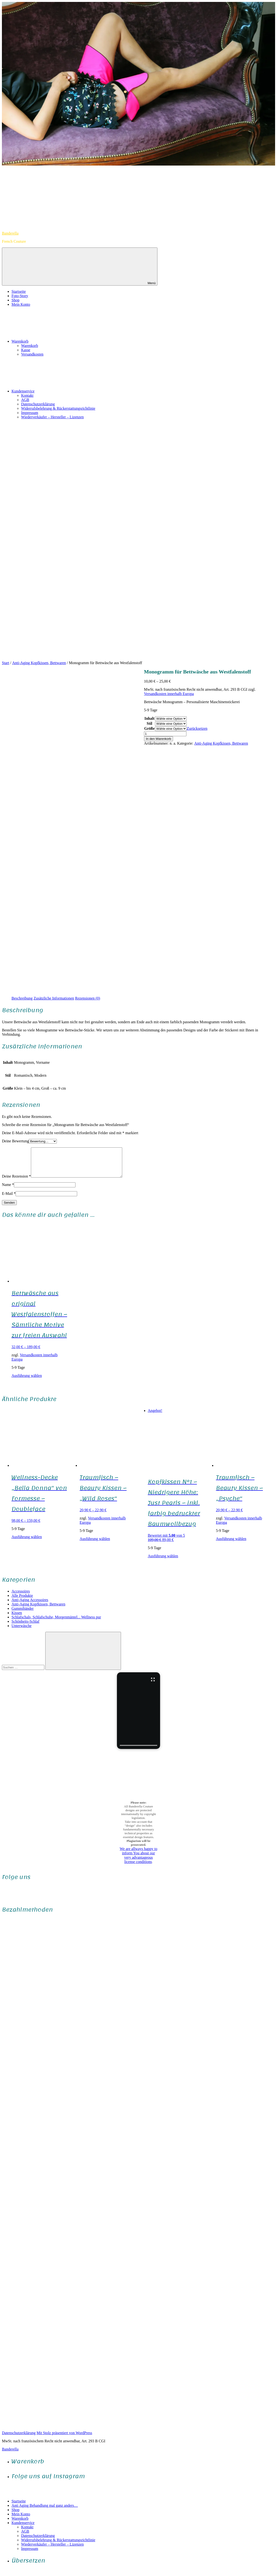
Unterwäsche (22, 1631)
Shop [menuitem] (15, 2515)
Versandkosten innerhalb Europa (169, 694)
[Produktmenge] (165, 733)
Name (8, 1190)
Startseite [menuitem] (19, 2507)
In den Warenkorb (158, 739)
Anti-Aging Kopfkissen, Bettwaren (39, 663)
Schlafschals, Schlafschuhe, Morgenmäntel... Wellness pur (56, 1623)
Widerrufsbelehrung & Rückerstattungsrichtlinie (58, 408)
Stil (149, 723)
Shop (15, 300)
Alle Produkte (22, 1601)
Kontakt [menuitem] (27, 2533)
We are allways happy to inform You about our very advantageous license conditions (138, 1860)
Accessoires (21, 1597)
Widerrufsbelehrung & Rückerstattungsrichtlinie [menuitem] (58, 2546)
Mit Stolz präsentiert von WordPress (64, 2439)
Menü (80, 266)
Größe (149, 728)
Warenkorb (56, 341)
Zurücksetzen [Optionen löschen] (197, 728)
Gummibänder (23, 1614)
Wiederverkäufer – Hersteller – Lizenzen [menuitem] (52, 2550)
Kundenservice (59, 391)
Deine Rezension (16, 1182)
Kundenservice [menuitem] (23, 2528)
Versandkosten (32, 354)
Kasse (25, 350)
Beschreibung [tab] (22, 998)
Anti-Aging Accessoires (30, 1606)
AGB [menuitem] (25, 2537)
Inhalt (149, 718)
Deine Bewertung (15, 1141)
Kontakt (27, 395)
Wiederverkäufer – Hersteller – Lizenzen (52, 417)
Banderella (10, 233)
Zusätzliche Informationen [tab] (54, 998)
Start (5, 663)
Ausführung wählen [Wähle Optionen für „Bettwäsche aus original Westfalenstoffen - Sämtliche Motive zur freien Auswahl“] (27, 1381)
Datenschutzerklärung (38, 404)
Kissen (17, 1618)
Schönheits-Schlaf (25, 1627)
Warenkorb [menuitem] (20, 2524)
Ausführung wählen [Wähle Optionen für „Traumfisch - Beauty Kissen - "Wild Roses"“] (95, 1544)
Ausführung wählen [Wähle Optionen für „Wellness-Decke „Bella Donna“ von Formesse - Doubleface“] (27, 1543)
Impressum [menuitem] (29, 2554)
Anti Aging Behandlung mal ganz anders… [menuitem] (45, 2511)
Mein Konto (21, 304)
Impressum (29, 413)
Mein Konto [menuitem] (21, 2520)
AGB (25, 400)
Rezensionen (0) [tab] (87, 998)
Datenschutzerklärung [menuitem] (38, 2541)
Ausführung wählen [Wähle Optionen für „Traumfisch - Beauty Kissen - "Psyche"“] (231, 1544)
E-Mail (9, 1199)
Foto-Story (20, 296)
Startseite (19, 291)
